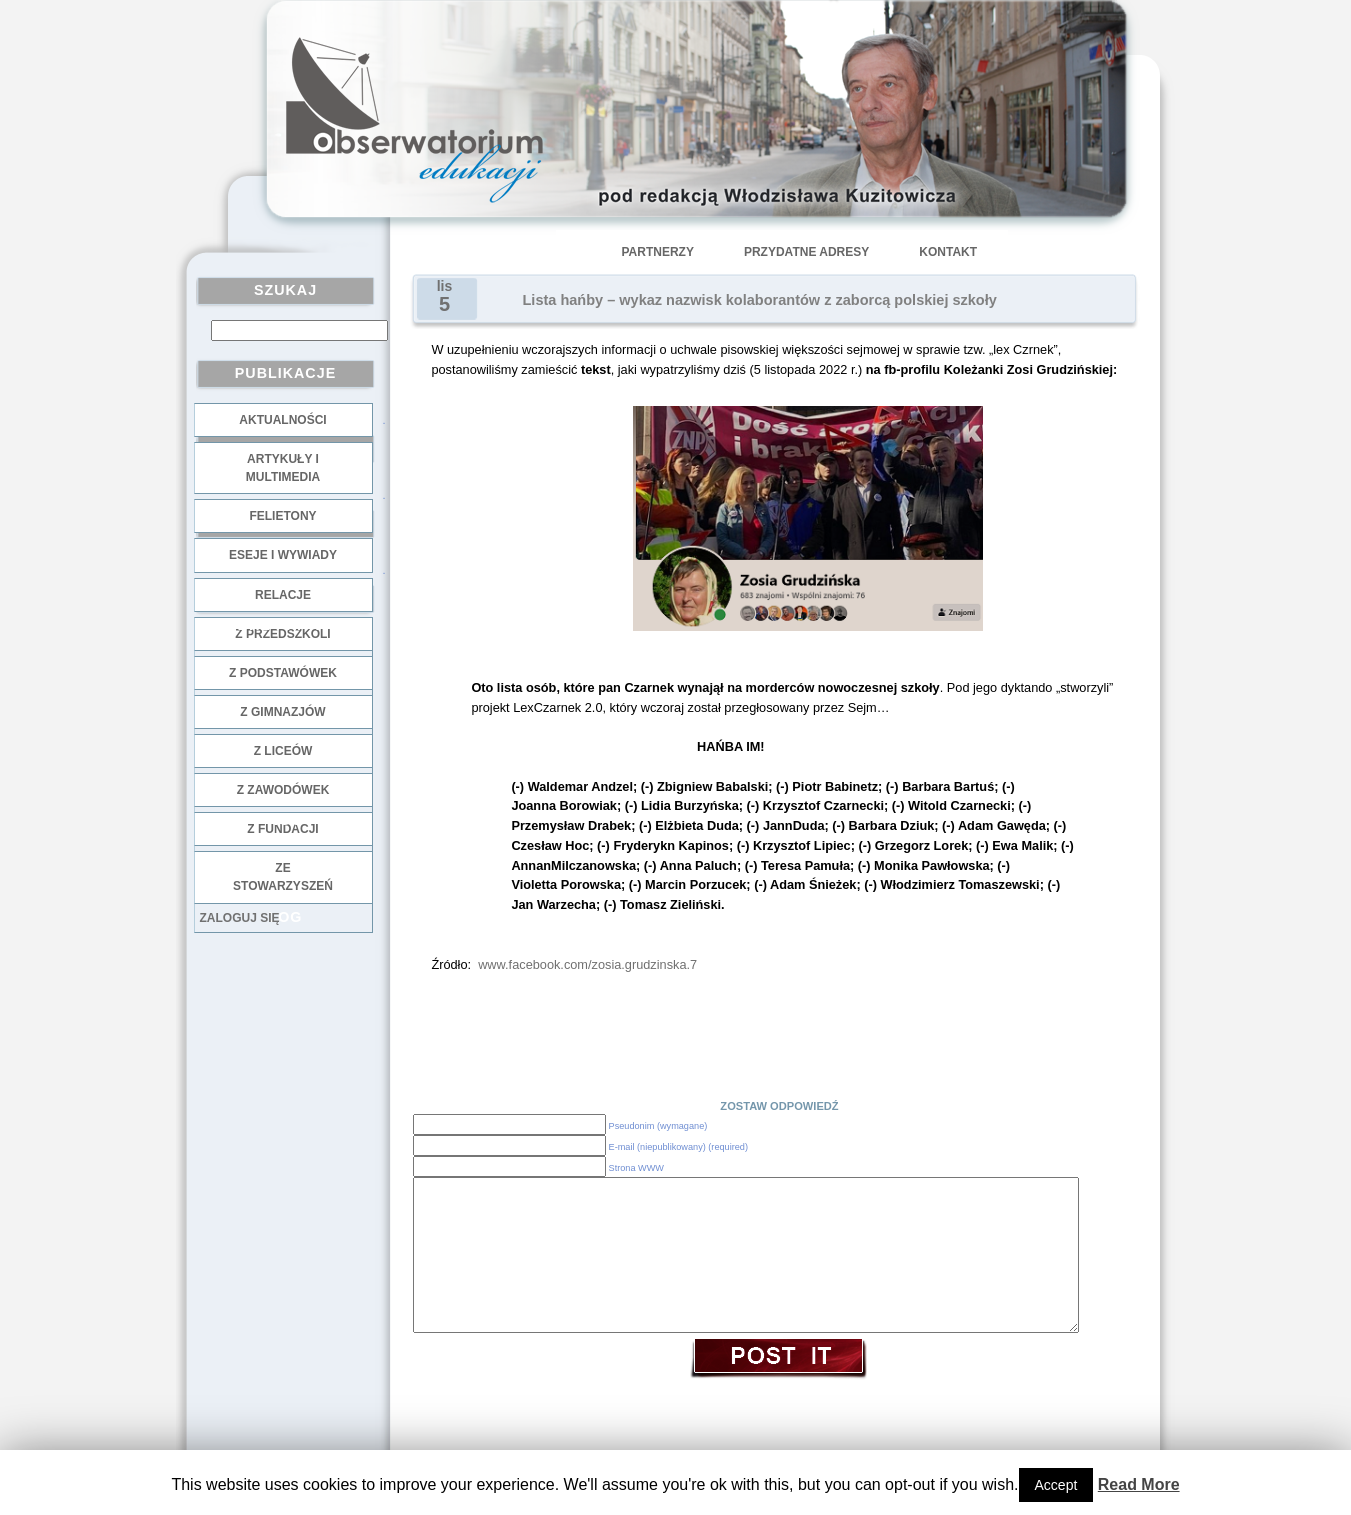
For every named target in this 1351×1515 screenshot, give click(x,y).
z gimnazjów (282, 712)
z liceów (283, 751)
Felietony (282, 516)
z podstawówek (283, 673)
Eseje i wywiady (283, 555)
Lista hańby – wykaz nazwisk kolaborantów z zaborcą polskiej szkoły (760, 300)
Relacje (283, 595)
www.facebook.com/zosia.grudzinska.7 (587, 964)
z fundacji (282, 829)
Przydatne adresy (806, 252)
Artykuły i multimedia (283, 468)
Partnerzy (658, 252)
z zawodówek (283, 790)
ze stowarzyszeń (283, 877)
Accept (1056, 1485)
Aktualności (282, 420)
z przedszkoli (282, 634)
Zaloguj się (240, 918)
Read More (1139, 1484)
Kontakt (948, 252)
